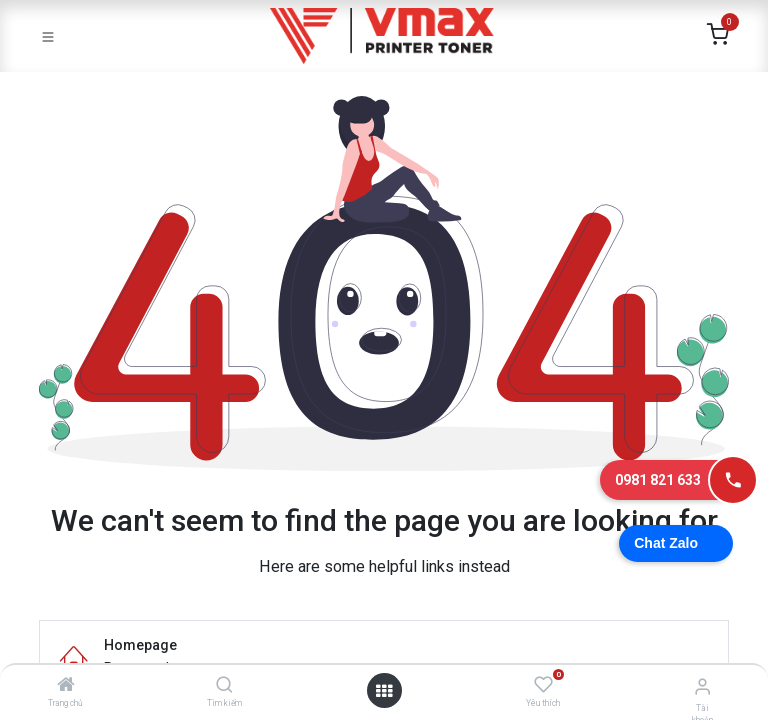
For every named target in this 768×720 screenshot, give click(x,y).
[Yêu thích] (543, 685)
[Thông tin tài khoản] (702, 686)
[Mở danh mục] (384, 691)
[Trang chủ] (66, 686)
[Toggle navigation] (48, 36)
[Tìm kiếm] (224, 686)
